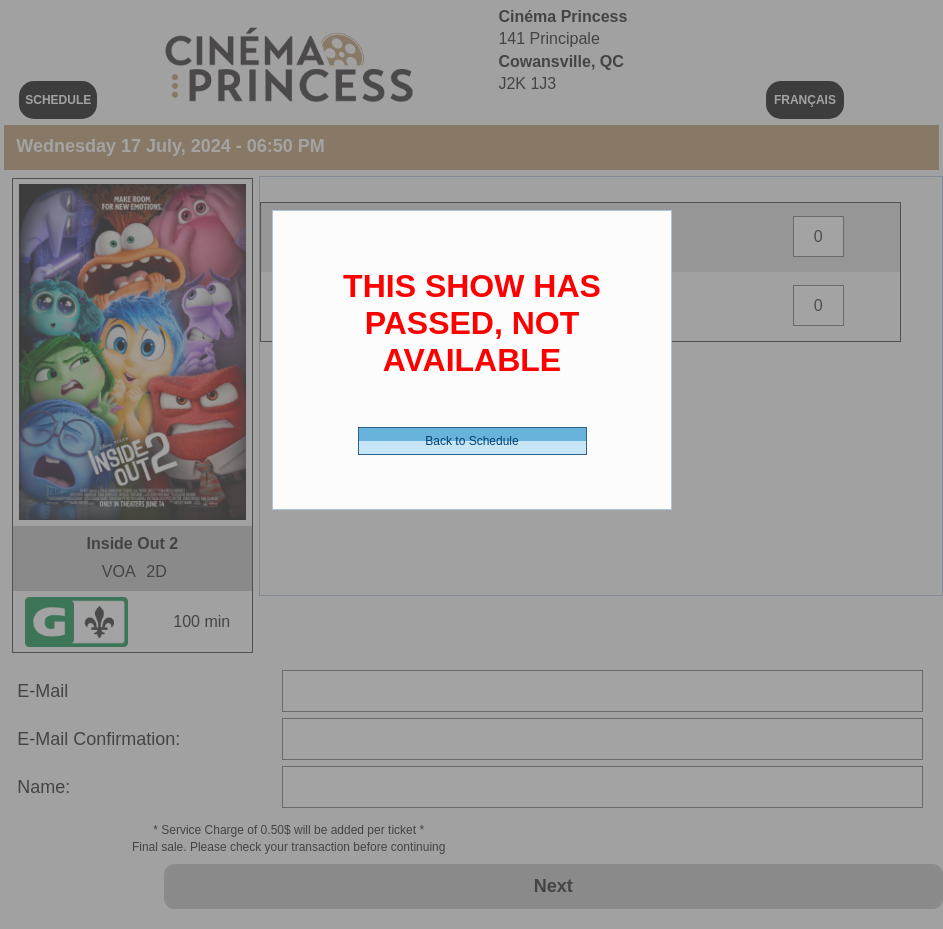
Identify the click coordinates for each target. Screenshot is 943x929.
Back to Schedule (471, 441)
